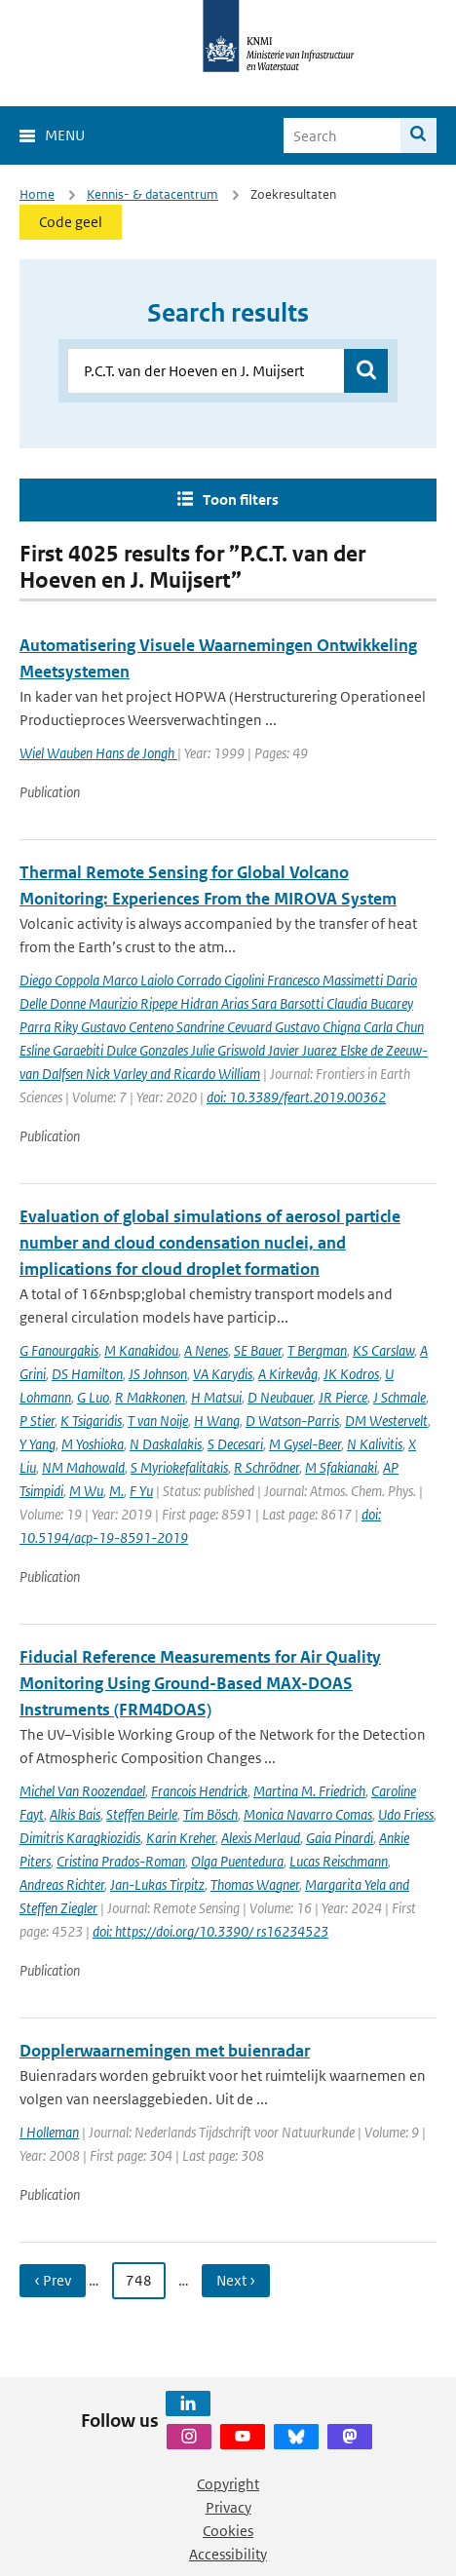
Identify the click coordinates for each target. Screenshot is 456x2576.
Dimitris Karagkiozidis (79, 1837)
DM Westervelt (386, 1420)
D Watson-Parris (292, 1420)
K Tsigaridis (91, 1420)
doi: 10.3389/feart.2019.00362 (296, 1097)
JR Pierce (343, 1397)
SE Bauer (258, 1350)
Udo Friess (406, 1814)
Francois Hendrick (199, 1791)
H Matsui (216, 1397)
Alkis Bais (75, 1814)
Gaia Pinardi (339, 1837)
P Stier (37, 1420)
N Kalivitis (374, 1444)
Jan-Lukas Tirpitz (157, 1884)
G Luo (93, 1397)
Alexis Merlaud (260, 1837)
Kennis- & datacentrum (152, 194)
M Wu (86, 1490)
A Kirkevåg (288, 1374)
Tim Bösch (210, 1814)
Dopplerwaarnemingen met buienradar (164, 2050)
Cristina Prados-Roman (121, 1861)
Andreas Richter (61, 1884)
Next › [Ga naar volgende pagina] (235, 2280)
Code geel (70, 221)
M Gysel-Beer (305, 1444)
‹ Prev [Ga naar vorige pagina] (52, 2280)
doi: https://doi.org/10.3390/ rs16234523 (210, 1931)
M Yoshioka (92, 1444)
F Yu (141, 1490)
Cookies (228, 2530)
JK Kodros (351, 1374)
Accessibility (228, 2554)
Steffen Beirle (141, 1814)
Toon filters (241, 499)
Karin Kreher (180, 1837)
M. (116, 1490)
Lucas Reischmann (338, 1861)
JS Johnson (158, 1374)
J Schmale (399, 1397)
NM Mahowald (83, 1467)
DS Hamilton (87, 1374)
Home (37, 194)
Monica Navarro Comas (308, 1814)
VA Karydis (222, 1374)
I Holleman (49, 2132)
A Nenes (206, 1350)
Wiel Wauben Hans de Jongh (98, 753)
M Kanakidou (141, 1350)
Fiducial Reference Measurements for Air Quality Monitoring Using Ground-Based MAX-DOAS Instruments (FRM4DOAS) (200, 1683)
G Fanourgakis (58, 1350)
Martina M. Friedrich (309, 1791)
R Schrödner (266, 1467)
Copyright (228, 2484)
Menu (65, 135)
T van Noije (158, 1420)
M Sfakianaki (341, 1467)
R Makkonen (150, 1397)
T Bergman (317, 1350)
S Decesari (235, 1444)
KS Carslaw (383, 1350)
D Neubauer (280, 1397)
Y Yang (37, 1444)
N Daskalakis (166, 1444)
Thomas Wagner (254, 1884)
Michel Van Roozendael (82, 1791)
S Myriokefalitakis (179, 1467)
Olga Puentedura (237, 1861)
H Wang (217, 1420)
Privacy (228, 2507)
